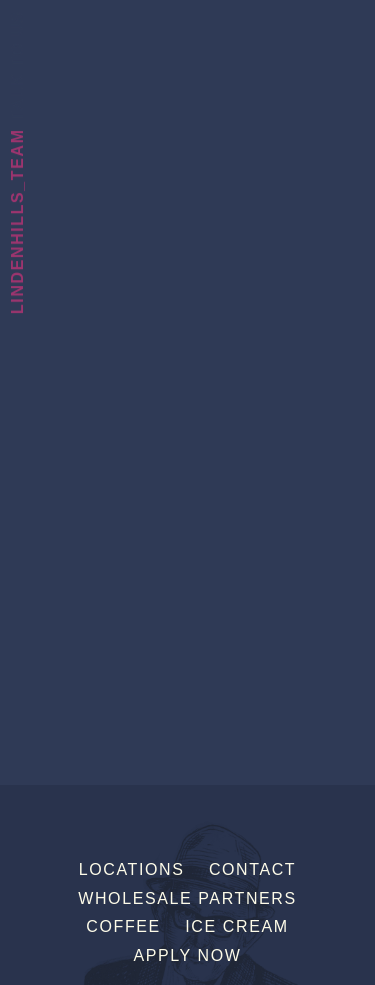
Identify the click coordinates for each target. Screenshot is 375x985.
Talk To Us (17, 65)
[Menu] (358, 23)
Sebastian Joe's (187, 27)
